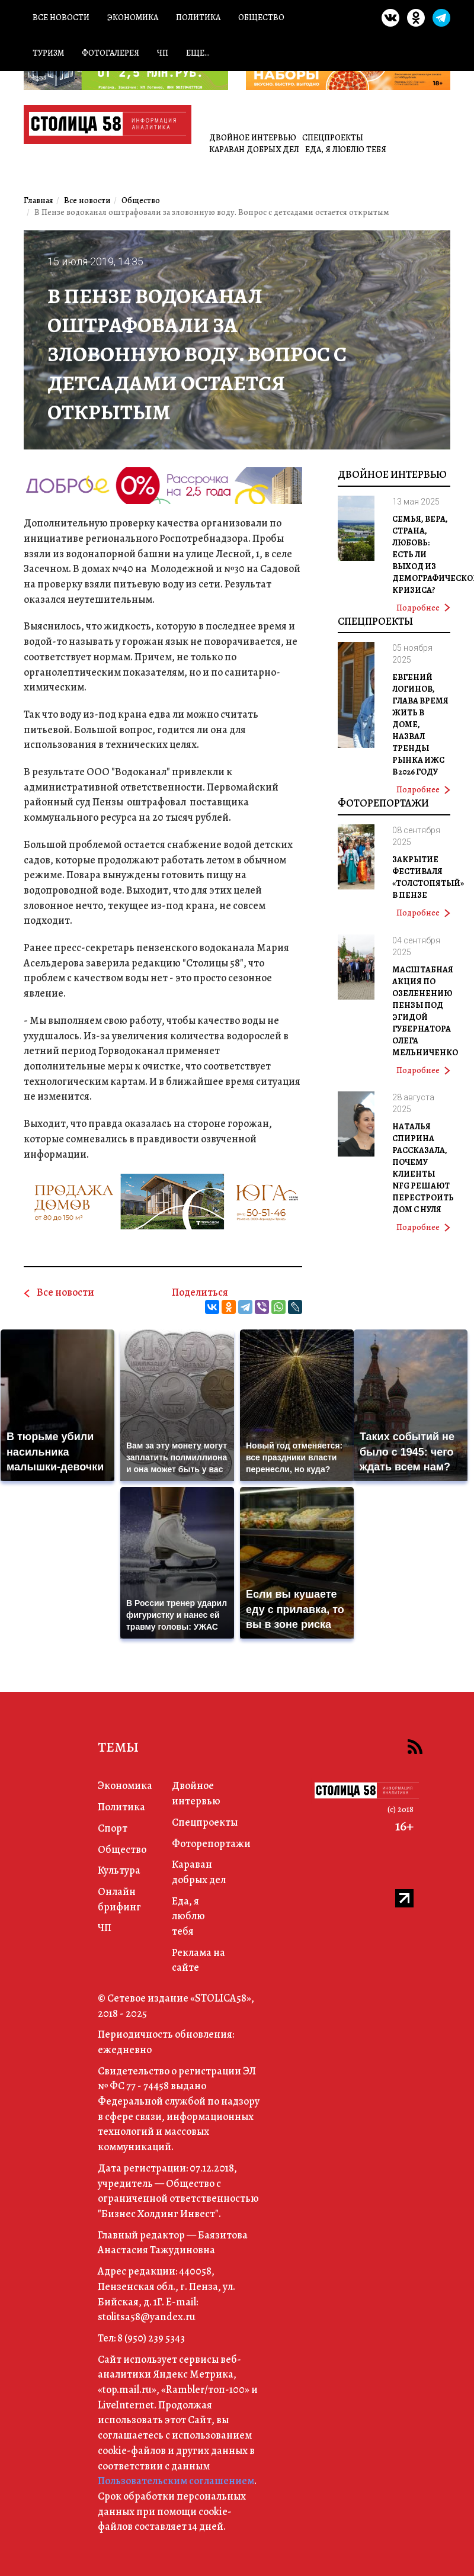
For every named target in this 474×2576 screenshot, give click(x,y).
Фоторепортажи (383, 803)
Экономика (132, 17)
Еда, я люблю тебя (345, 149)
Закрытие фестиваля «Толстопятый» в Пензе (428, 877)
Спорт (112, 1828)
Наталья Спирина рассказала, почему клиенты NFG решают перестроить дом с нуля (423, 1168)
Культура (119, 1870)
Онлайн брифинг (119, 1899)
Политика (198, 17)
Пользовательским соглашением (176, 2481)
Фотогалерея (110, 53)
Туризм (48, 53)
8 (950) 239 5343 (151, 2338)
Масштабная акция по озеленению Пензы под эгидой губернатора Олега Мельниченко (425, 1011)
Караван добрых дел (254, 149)
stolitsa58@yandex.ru (147, 2317)
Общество (261, 17)
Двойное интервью (252, 137)
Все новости (61, 17)
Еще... (198, 53)
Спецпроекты (332, 137)
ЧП (162, 53)
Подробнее (423, 608)
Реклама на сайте (198, 1960)
